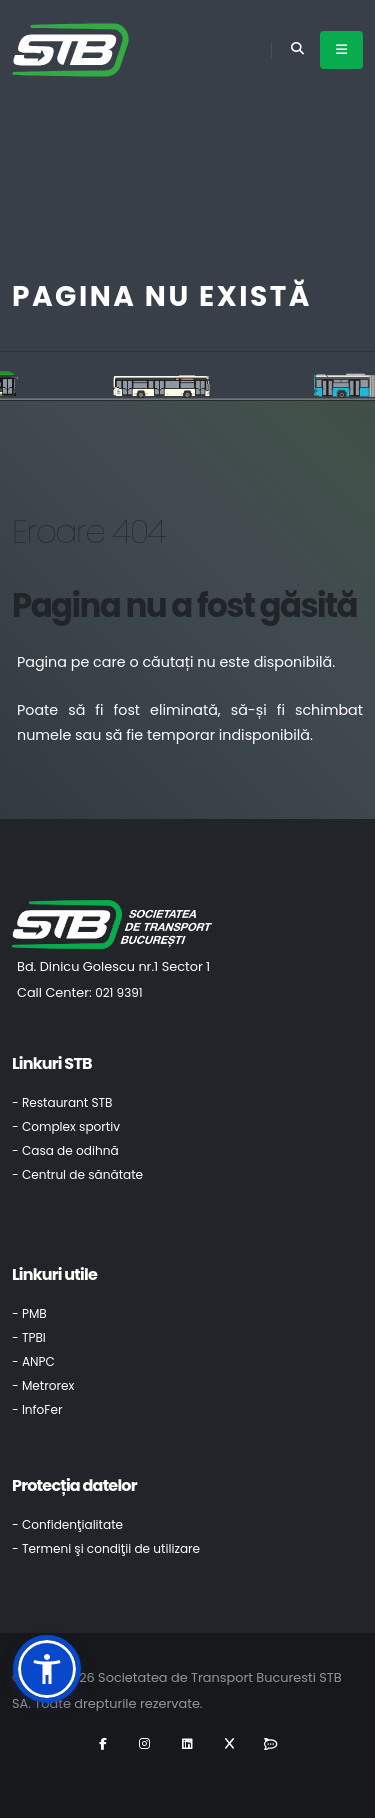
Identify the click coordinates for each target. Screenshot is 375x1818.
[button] (47, 1669)
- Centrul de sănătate (77, 1174)
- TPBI (29, 1337)
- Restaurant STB (62, 1102)
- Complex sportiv (66, 1126)
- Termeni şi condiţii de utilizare (106, 1548)
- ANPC (33, 1361)
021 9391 (119, 992)
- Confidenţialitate (67, 1524)
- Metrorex (43, 1385)
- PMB (29, 1313)
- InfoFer (37, 1409)
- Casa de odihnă (65, 1150)
